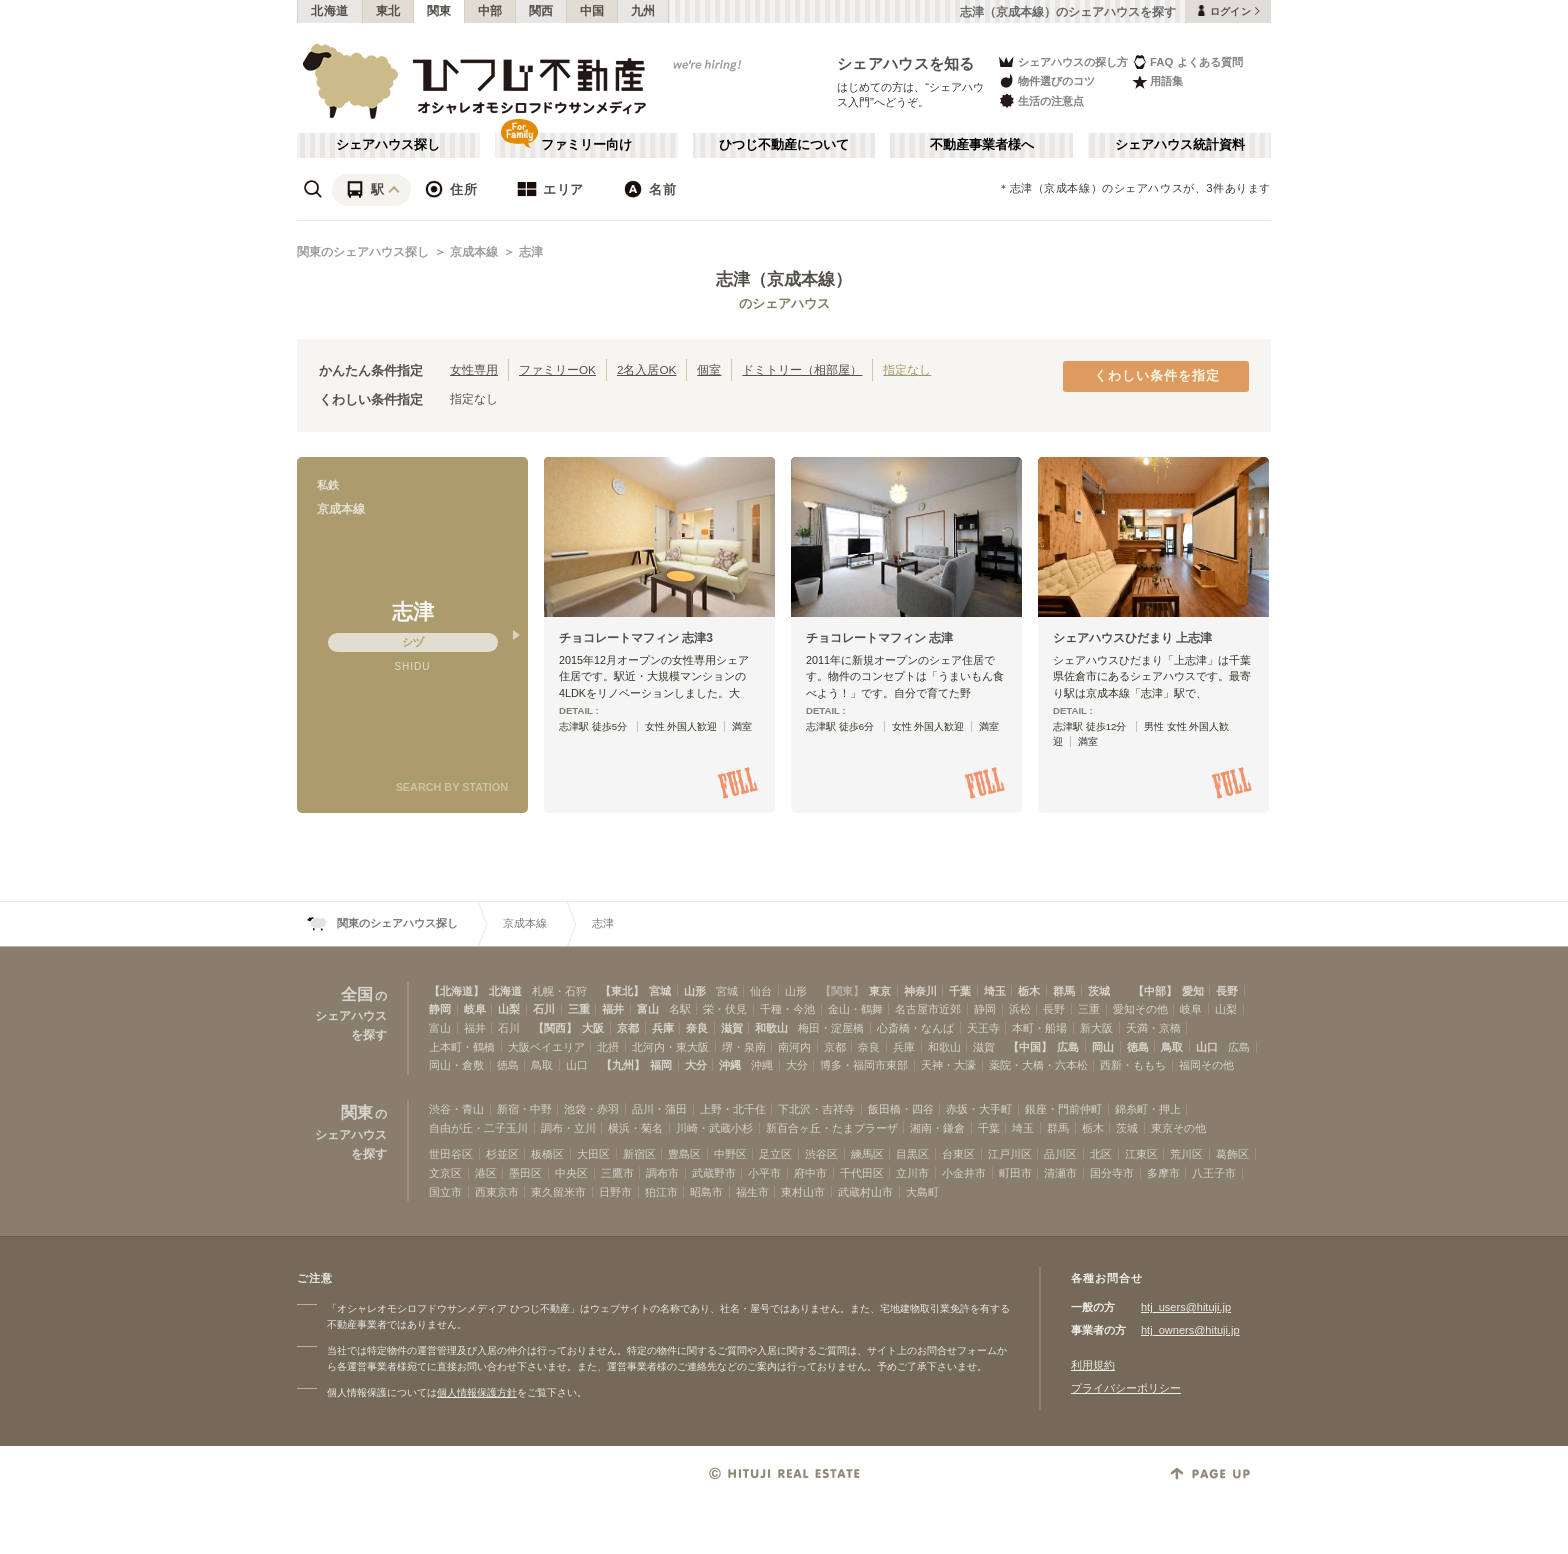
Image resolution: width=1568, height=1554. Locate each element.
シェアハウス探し (388, 145)
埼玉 (995, 991)
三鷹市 (617, 1173)
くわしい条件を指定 (1157, 376)
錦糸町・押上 (1148, 1109)
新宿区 (639, 1154)
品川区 (1060, 1154)
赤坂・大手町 (979, 1109)
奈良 (697, 1028)
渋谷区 (821, 1154)
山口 (1207, 1047)
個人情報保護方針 (477, 1392)
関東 (439, 11)
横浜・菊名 (635, 1128)
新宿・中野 (524, 1109)
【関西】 (555, 1028)
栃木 (1029, 991)
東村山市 (803, 1192)
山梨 (509, 1009)
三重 (579, 1009)
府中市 (810, 1173)
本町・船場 (1039, 1028)
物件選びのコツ (1046, 81)
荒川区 (1186, 1154)
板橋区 (547, 1154)
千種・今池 (787, 1009)
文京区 (445, 1173)
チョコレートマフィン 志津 (879, 638)
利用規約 (1093, 1365)
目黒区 (912, 1154)
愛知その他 (1140, 1009)
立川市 (912, 1173)
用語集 (1157, 81)
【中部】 (1155, 991)
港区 (486, 1173)
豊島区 (684, 1154)
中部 (490, 11)
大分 (696, 1065)
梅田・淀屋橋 (831, 1028)
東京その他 (1178, 1128)
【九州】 (623, 1065)
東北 (388, 11)
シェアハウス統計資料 (1180, 145)
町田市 (1015, 1173)
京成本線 (474, 252)
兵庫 (663, 1028)
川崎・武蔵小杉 (714, 1128)
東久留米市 (558, 1192)
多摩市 (1163, 1173)
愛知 (1193, 991)
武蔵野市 (714, 1173)
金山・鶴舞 (855, 1009)
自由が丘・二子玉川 (478, 1128)
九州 (643, 11)
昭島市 (706, 1192)
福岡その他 (1206, 1065)
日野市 (615, 1192)
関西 (541, 11)
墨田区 (525, 1173)
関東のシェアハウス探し (363, 252)
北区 (1101, 1154)
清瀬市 (1060, 1173)
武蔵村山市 (865, 1192)
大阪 (593, 1028)
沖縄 (730, 1065)
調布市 (662, 1173)
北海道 (330, 11)
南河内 (794, 1047)
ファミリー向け (586, 145)
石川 (544, 1009)
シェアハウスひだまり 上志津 (1132, 638)
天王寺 (983, 1028)
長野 (1227, 991)
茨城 (1099, 991)
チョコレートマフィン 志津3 (636, 638)
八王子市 (1214, 1173)
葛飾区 (1232, 1154)
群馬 (1064, 991)
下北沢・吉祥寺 (816, 1109)
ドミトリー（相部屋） (802, 369)
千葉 (960, 991)
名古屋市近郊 (928, 1009)
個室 (709, 369)
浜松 (1020, 1009)
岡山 (1103, 1047)
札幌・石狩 (559, 991)
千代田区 (862, 1173)
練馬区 (867, 1154)
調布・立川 (568, 1128)
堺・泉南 (744, 1047)
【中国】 (1030, 1047)
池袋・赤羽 (591, 1109)
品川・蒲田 (659, 1109)
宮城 (660, 991)
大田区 (593, 1154)
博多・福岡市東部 (864, 1065)
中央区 (571, 1173)
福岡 (661, 1065)
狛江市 (661, 1192)
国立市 (445, 1192)
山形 (695, 991)
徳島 (1138, 1047)
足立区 (775, 1154)
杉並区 (502, 1154)
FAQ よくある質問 (1187, 61)
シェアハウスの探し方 (1062, 61)
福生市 (752, 1192)
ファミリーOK (557, 369)
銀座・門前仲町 (1063, 1109)
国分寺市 (1112, 1173)
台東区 (958, 1154)
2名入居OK (646, 369)
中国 (592, 11)
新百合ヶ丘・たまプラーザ (832, 1128)
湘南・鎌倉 (937, 1128)
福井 (613, 1009)
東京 (880, 991)
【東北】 (622, 991)
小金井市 (964, 1173)
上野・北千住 (733, 1109)
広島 (1068, 1047)
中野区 (730, 1154)
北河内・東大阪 (670, 1047)
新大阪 (1096, 1028)
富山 (648, 1009)
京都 (628, 1028)
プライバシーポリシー (1126, 1388)
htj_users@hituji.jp (1186, 1307)
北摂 (608, 1047)
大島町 (922, 1192)
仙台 (761, 991)
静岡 (440, 1009)
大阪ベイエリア (546, 1047)
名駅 (680, 1009)
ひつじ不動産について (784, 145)
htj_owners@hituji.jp (1190, 1330)
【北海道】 (456, 991)
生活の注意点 (1040, 100)
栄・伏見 (725, 1009)
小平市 (764, 1173)
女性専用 (474, 369)
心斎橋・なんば (915, 1028)
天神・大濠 (948, 1065)
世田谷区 (451, 1154)
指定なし (907, 369)
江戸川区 (1010, 1154)
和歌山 (771, 1028)
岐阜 (475, 1009)
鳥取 (1172, 1047)
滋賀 (732, 1028)
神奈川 (920, 991)
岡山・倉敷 (456, 1065)
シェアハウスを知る (906, 63)
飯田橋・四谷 (901, 1109)
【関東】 (842, 991)
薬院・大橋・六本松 (1038, 1065)
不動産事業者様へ (982, 145)
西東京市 (497, 1192)
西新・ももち (1133, 1065)
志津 (531, 252)
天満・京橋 (1153, 1028)
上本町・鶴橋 (462, 1047)
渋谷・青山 (456, 1109)
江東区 (1141, 1154)
